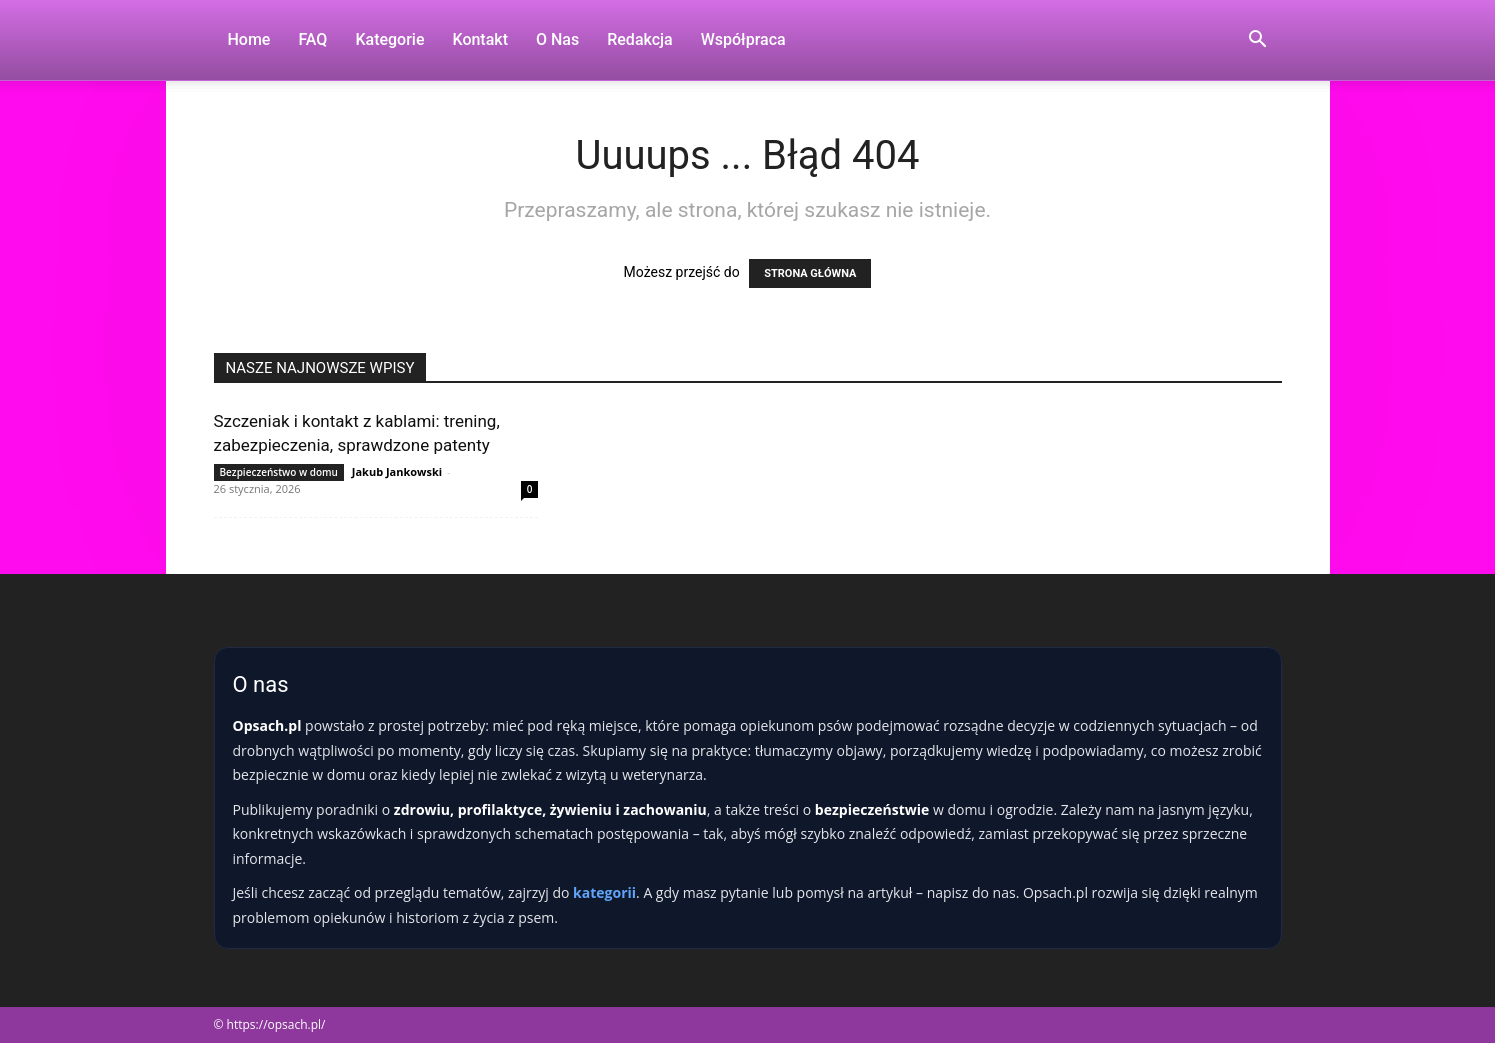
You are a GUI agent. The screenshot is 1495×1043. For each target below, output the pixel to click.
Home (249, 39)
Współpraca (743, 39)
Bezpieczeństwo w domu (279, 472)
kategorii (604, 892)
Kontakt (480, 39)
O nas (557, 39)
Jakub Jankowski (397, 471)
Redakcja (639, 39)
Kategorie (389, 39)
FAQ (312, 39)
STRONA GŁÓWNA (810, 273)
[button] (1258, 41)
